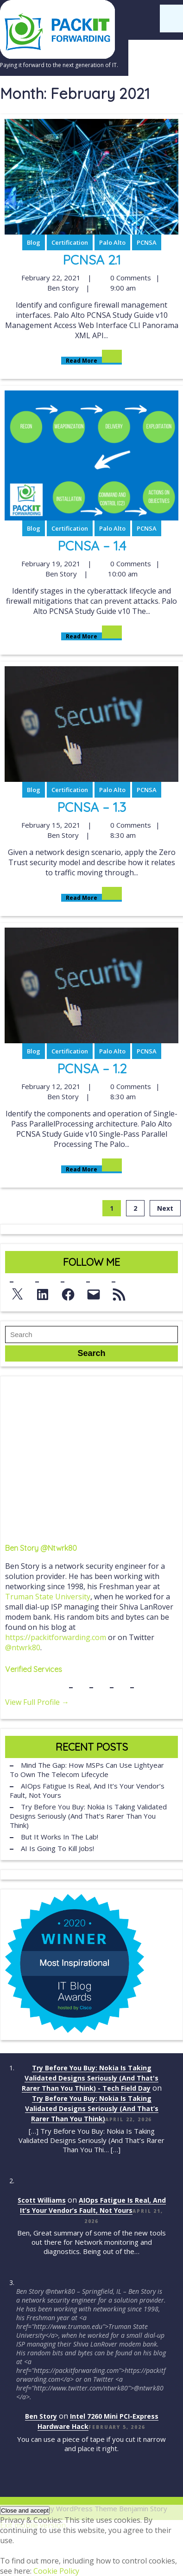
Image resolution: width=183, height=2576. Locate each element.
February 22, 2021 (50, 277)
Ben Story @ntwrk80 (41, 1548)
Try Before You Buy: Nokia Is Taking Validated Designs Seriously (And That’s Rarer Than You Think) (88, 1816)
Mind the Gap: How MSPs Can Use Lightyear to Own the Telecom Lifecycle (87, 1769)
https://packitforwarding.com (55, 1637)
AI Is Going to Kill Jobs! (57, 1848)
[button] (25, 2510)
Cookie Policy (56, 2571)
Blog (33, 242)
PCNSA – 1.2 (91, 1068)
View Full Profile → (37, 1702)
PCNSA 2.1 (92, 260)
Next (165, 1208)
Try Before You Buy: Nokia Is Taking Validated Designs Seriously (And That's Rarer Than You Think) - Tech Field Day (90, 2078)
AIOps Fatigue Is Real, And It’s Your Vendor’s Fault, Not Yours (87, 1790)
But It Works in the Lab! (59, 1836)
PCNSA (147, 242)
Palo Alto (112, 242)
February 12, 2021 (50, 1086)
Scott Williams (42, 2200)
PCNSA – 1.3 (91, 807)
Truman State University (47, 1596)
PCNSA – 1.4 (91, 546)
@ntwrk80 (22, 1647)
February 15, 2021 (50, 825)
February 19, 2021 (50, 563)
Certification (69, 242)
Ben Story (62, 287)
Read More (91, 361)
